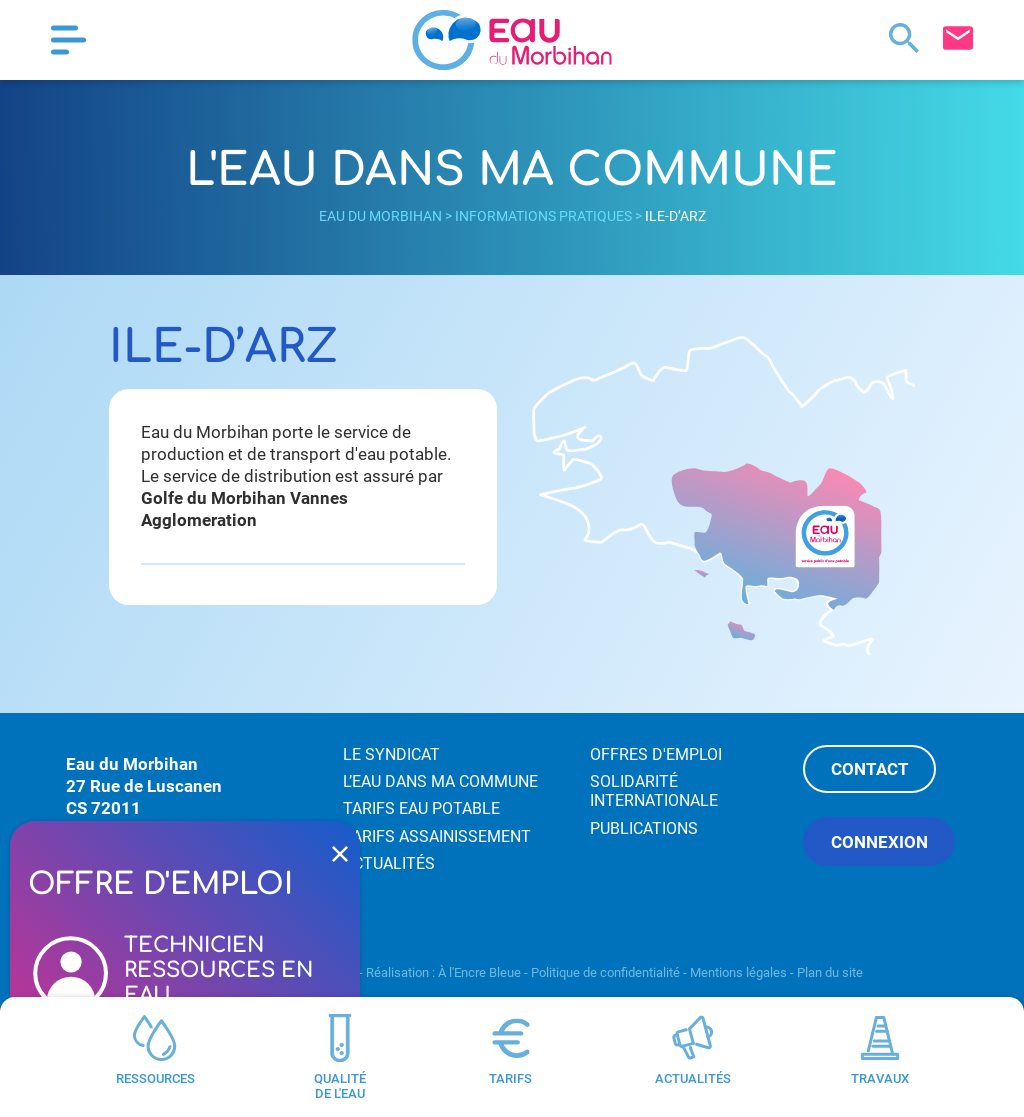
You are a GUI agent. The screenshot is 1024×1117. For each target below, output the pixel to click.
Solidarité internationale (654, 791)
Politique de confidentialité (605, 972)
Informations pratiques (543, 216)
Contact (870, 769)
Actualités (389, 863)
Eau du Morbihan (380, 216)
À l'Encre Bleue (479, 972)
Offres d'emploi (656, 754)
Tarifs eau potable (421, 808)
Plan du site (830, 972)
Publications (644, 828)
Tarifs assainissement (437, 836)
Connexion (879, 842)
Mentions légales (738, 972)
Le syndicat (391, 754)
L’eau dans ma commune (440, 781)
